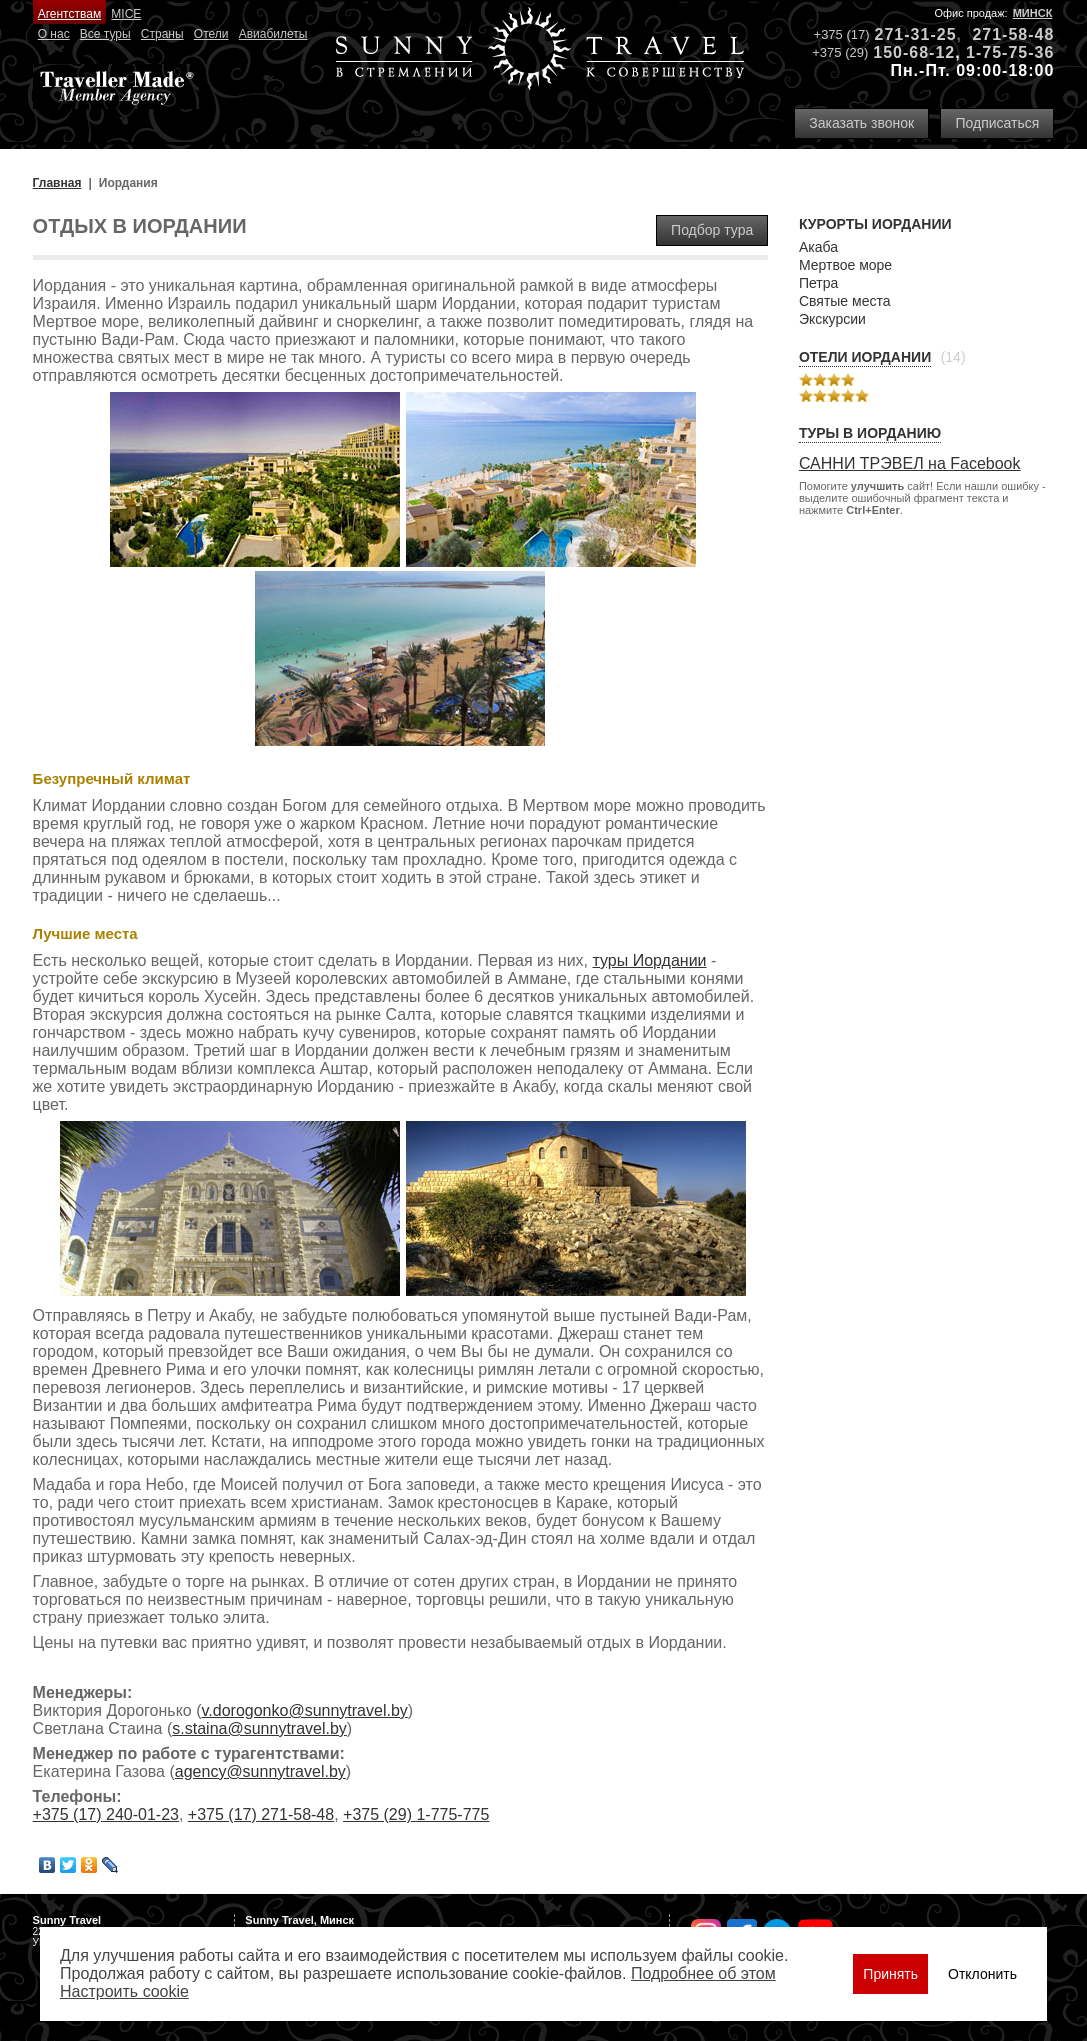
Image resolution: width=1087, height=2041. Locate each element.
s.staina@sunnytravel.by (259, 1728)
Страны (162, 34)
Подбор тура (712, 230)
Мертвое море (845, 265)
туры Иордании (649, 960)
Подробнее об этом (703, 1973)
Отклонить (982, 1974)
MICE (126, 14)
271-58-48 (1013, 34)
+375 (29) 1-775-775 (416, 1814)
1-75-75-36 (1010, 52)
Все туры (105, 34)
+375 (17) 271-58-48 (261, 1814)
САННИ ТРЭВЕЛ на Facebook (910, 463)
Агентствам (69, 14)
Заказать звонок (861, 123)
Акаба (818, 247)
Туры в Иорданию (870, 433)
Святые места (845, 301)
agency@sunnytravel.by (260, 1771)
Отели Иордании (865, 357)
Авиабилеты (273, 34)
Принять (890, 1974)
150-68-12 (914, 52)
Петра (818, 283)
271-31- (906, 34)
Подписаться (997, 123)
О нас (54, 34)
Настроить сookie (124, 1991)
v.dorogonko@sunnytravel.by (305, 1710)
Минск (1033, 13)
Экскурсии (832, 319)
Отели (211, 34)
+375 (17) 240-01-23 (106, 1814)
